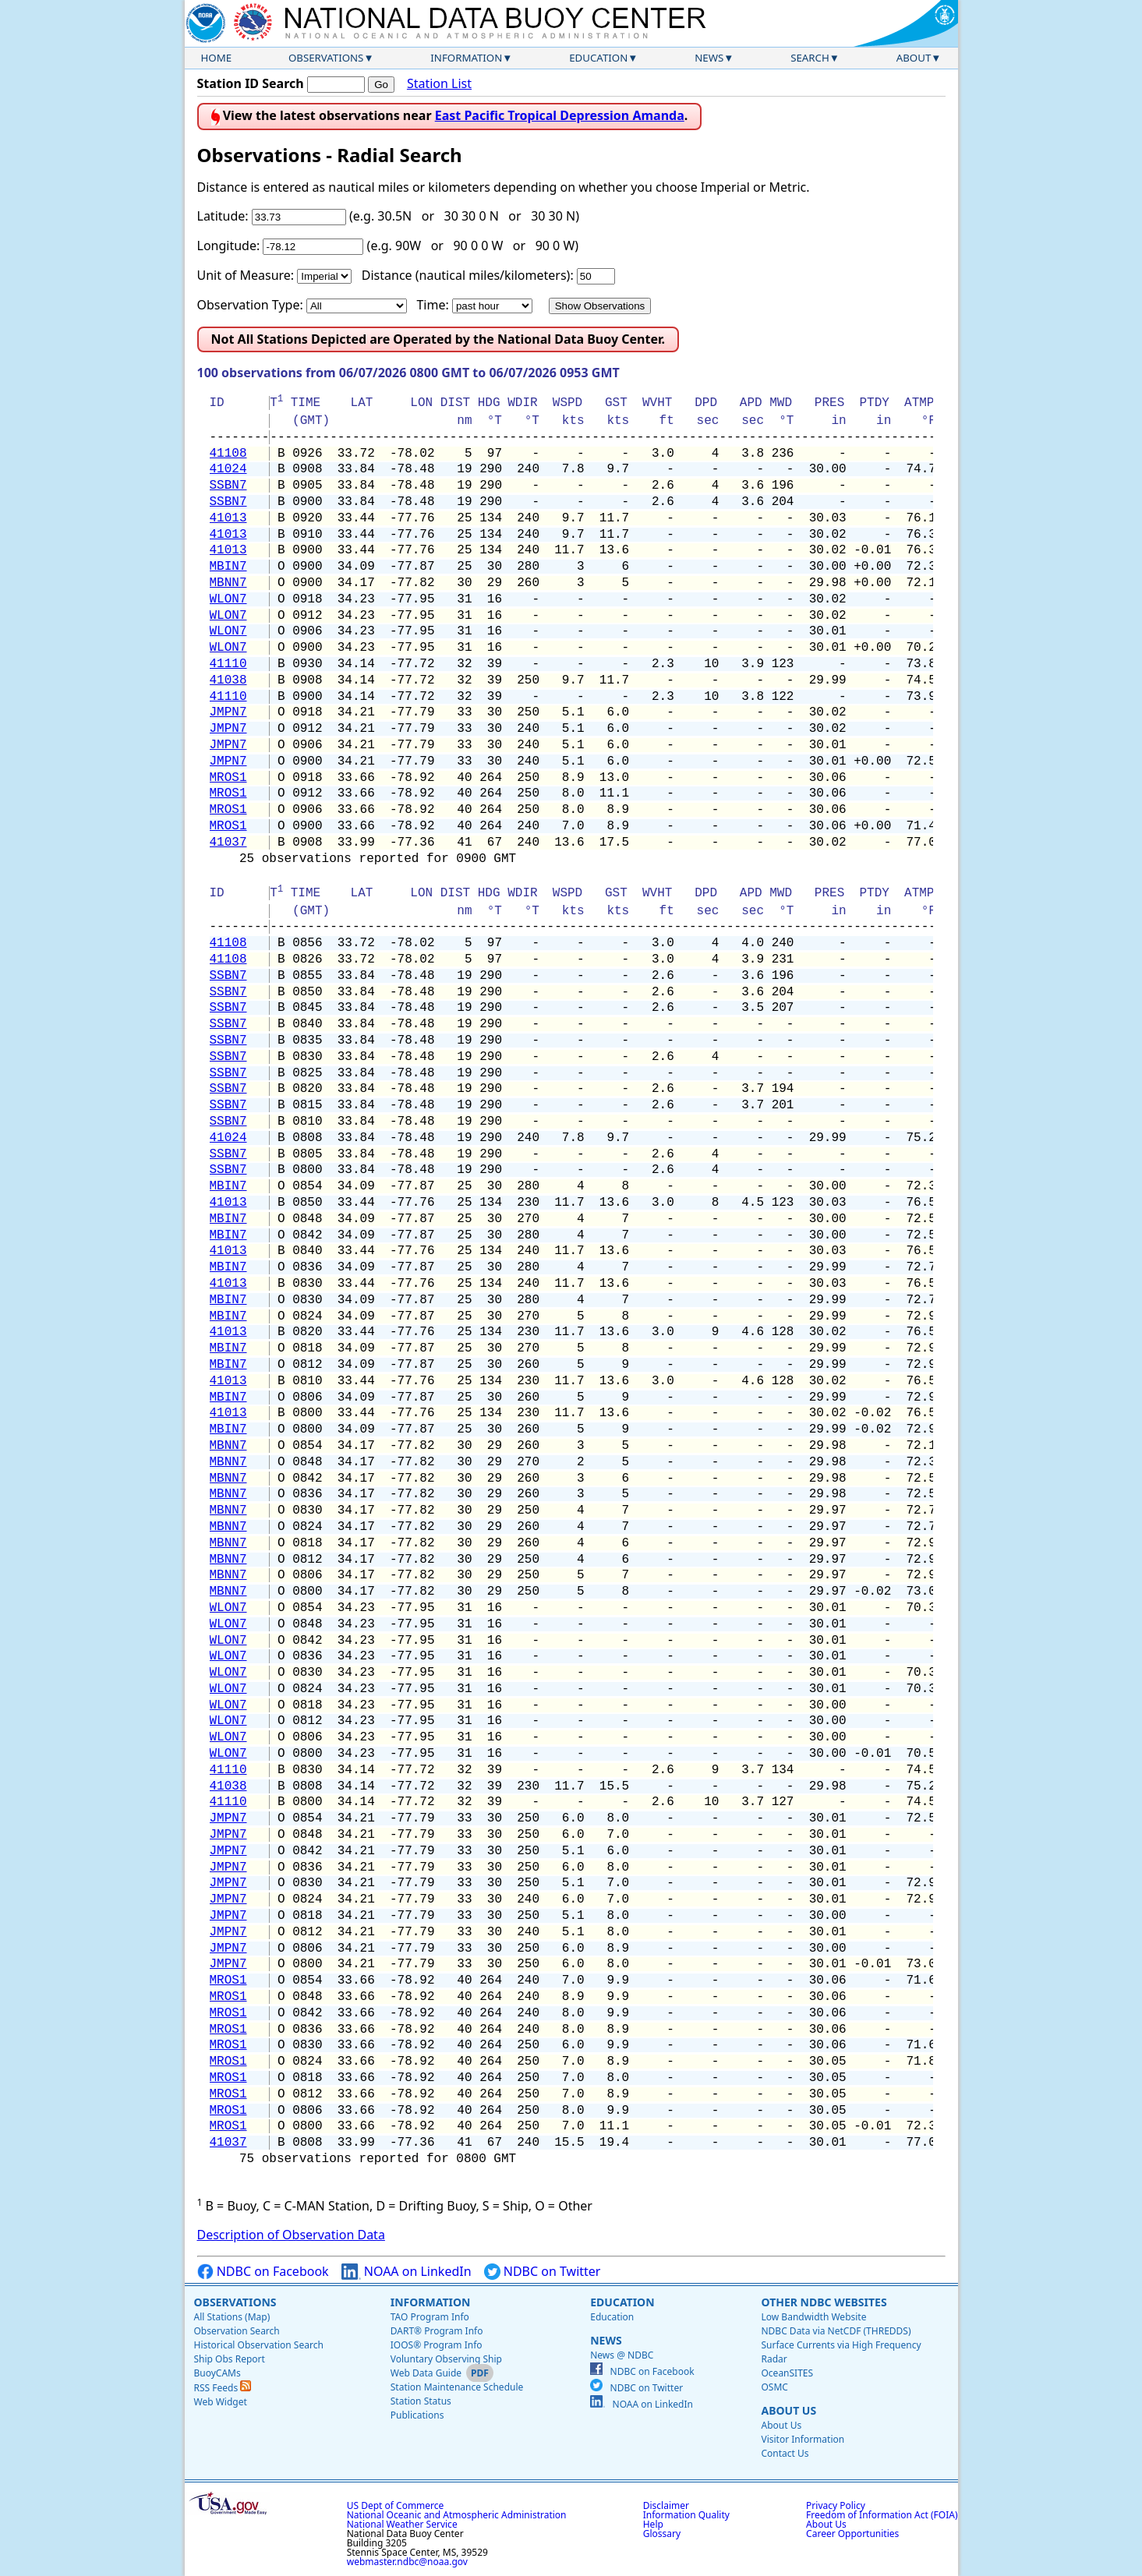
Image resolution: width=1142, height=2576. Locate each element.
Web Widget (220, 2401)
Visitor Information (802, 2439)
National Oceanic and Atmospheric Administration (457, 2514)
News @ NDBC (621, 2355)
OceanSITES (787, 2373)
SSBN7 (228, 485)
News (709, 58)
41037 (228, 842)
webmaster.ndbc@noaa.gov (407, 2561)
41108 (228, 453)
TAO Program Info (430, 2316)
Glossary (662, 2533)
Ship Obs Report (229, 2359)
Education (598, 58)
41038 (228, 680)
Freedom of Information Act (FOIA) (881, 2514)
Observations (325, 58)
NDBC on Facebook (263, 2271)
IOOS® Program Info (437, 2345)
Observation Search (237, 2330)
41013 (228, 518)
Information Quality (686, 2514)
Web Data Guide (426, 2373)
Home (216, 58)
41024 (228, 469)
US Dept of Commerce (395, 2505)
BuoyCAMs (217, 2373)
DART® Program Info (437, 2330)
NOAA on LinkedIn (406, 2271)
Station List (439, 84)
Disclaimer (666, 2505)
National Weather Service (402, 2524)
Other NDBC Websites (823, 2302)
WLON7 (228, 599)
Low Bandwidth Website (813, 2316)
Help (653, 2524)
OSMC (774, 2387)
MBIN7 (228, 566)
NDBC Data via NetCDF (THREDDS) (835, 2330)
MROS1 (228, 777)
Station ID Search (250, 83)
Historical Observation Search (259, 2345)
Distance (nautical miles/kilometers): (468, 275)
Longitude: (228, 245)
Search (809, 58)
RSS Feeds (223, 2387)
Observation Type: (250, 304)
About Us (788, 2410)
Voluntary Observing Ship (446, 2359)
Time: (432, 304)
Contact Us (784, 2453)
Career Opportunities (852, 2533)
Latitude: (223, 215)
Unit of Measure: (246, 275)
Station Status (421, 2401)
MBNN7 (228, 583)
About (914, 58)
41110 (228, 664)
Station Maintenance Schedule (457, 2387)
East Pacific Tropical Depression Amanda (559, 115)
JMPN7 (228, 712)
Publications (417, 2415)
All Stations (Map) (232, 2316)
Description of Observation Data (291, 2234)
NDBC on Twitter (542, 2271)
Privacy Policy (835, 2505)
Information (466, 58)
